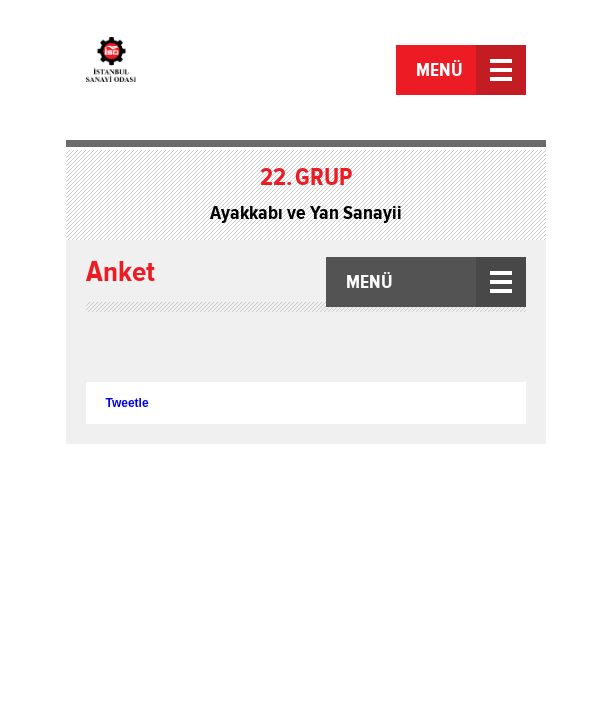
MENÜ (439, 70)
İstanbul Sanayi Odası (158, 72)
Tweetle (127, 403)
